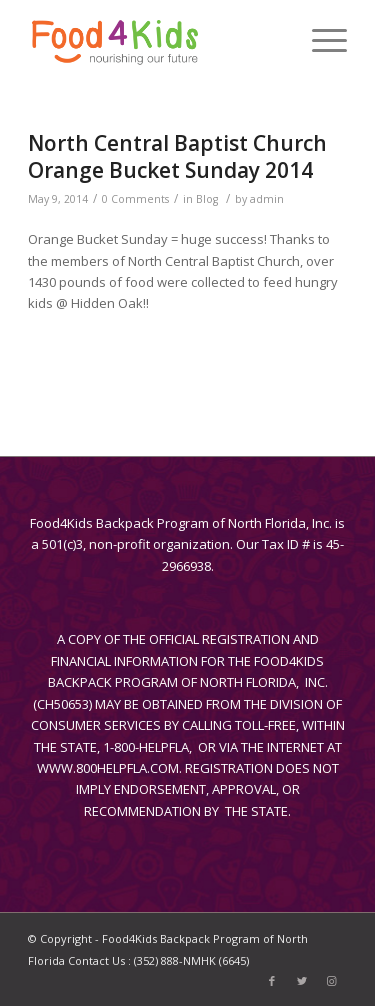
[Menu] (319, 40)
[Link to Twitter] (302, 981)
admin (267, 199)
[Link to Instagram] (332, 981)
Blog (207, 199)
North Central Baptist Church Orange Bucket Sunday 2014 (177, 156)
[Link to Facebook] (272, 981)
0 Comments (135, 199)
